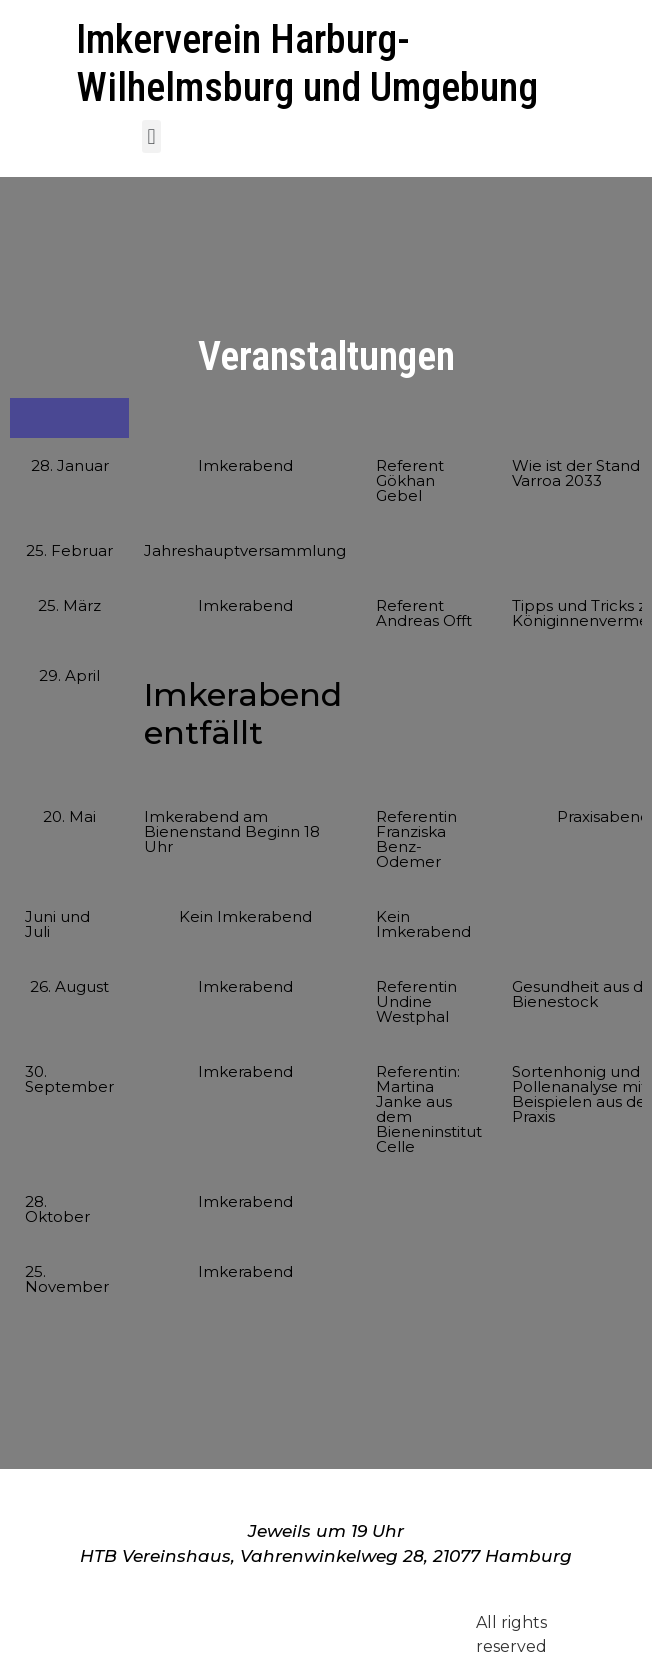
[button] (151, 136)
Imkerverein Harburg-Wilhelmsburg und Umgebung (307, 63)
